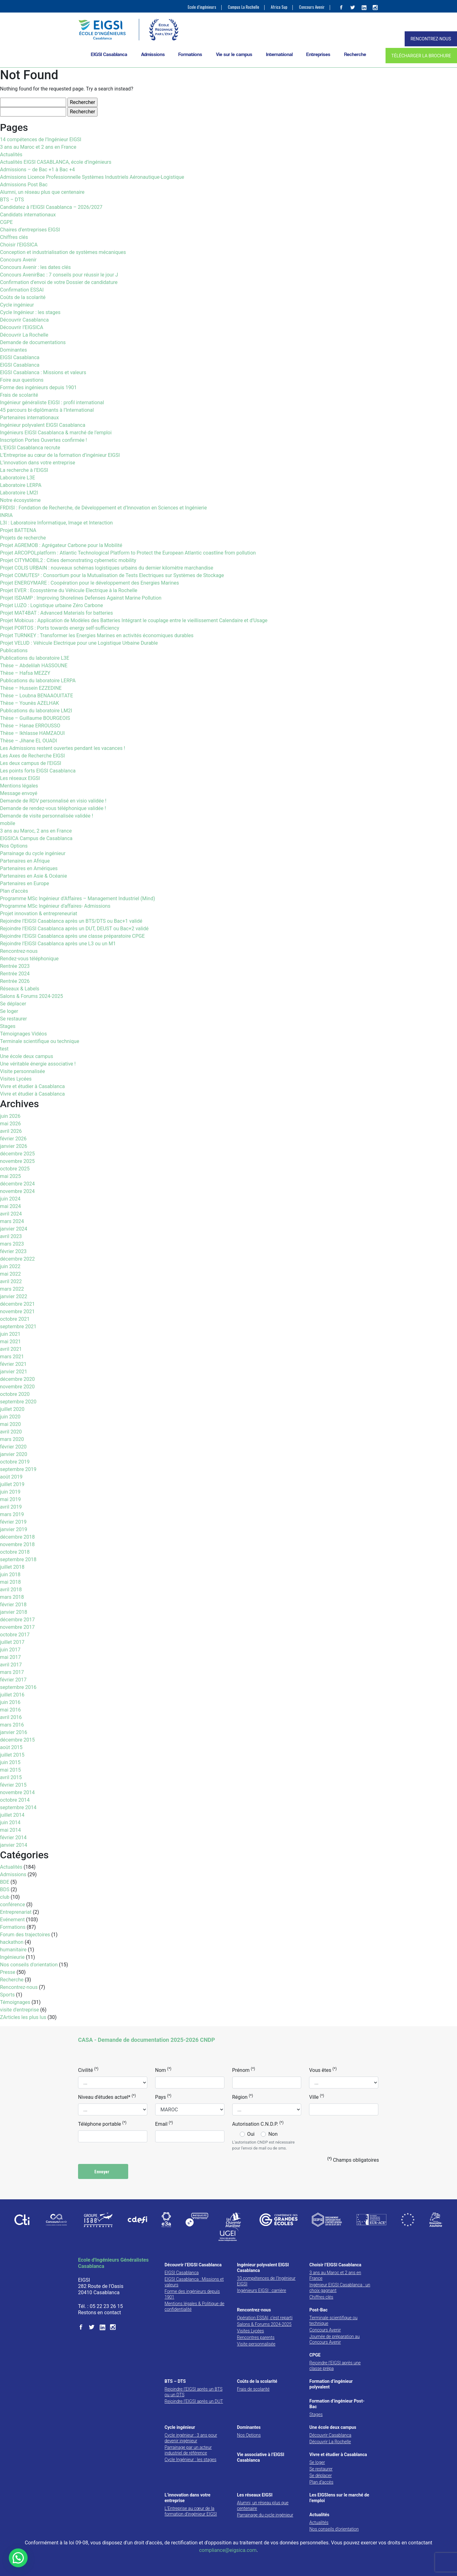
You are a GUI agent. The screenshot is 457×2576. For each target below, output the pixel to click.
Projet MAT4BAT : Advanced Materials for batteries (56, 613)
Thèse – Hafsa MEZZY (25, 673)
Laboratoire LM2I (19, 493)
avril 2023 (11, 1236)
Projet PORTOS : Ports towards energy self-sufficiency (59, 628)
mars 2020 (12, 1439)
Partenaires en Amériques (29, 868)
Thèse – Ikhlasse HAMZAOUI (32, 733)
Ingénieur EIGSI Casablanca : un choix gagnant (339, 2287)
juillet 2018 (12, 1567)
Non (272, 2134)
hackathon (12, 1942)
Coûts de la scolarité (22, 297)
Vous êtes (323, 2070)
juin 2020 (10, 1417)
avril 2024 (11, 1214)
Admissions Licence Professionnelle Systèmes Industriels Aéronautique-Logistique (92, 177)
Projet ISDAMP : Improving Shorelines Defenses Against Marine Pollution (80, 598)
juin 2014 (10, 1822)
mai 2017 (10, 1657)
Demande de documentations (33, 342)
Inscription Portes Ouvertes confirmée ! (43, 440)
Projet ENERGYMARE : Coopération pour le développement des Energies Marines (89, 583)
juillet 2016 (12, 1695)
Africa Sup (279, 7)
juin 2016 (10, 1702)
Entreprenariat (15, 1912)
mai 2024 (10, 1206)
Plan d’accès (14, 891)
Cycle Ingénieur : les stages (30, 312)
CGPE (6, 222)
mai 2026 (10, 1124)
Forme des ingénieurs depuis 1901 (38, 387)
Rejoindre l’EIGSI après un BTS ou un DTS (194, 2392)
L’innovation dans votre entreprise (37, 463)
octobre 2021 (14, 1319)
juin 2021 (10, 1334)
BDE (4, 1882)
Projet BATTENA (18, 530)
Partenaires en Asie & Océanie (33, 876)
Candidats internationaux (28, 215)
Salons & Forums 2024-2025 (31, 996)
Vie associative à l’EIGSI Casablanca (260, 2457)
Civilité (88, 2070)
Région (242, 2096)
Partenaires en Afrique (25, 861)
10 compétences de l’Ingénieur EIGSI (266, 2281)
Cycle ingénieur (17, 305)
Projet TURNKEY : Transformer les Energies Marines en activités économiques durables (96, 635)
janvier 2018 (13, 1612)
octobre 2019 (14, 1462)
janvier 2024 (13, 1229)
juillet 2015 (12, 1755)
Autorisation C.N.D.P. (258, 2123)
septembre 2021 (18, 1326)
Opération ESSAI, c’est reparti (264, 2317)
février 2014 (13, 1837)
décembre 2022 (17, 1259)
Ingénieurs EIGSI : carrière (261, 2290)
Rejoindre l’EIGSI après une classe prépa (335, 2365)
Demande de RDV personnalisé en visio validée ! (53, 801)
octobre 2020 (14, 1394)
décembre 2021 (17, 1304)
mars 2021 (12, 1357)
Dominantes (13, 350)
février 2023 (13, 1251)
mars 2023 (12, 1244)
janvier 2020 (13, 1454)
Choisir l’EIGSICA (19, 245)
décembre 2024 (17, 1184)
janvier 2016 (13, 1732)
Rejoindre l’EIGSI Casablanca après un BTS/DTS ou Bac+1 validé (71, 921)
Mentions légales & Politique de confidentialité (194, 2306)
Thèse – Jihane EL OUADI (28, 741)
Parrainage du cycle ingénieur (33, 853)
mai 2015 (10, 1770)
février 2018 (13, 1605)
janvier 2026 (13, 1146)
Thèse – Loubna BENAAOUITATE (36, 696)
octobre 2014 (14, 1800)
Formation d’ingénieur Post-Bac (337, 2403)
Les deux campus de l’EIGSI (30, 763)
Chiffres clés (14, 237)
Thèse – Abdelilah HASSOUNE (33, 666)
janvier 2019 (13, 1529)
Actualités (11, 154)
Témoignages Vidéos (23, 1034)
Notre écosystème (20, 500)
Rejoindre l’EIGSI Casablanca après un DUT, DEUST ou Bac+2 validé (74, 929)
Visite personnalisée (22, 1071)
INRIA (6, 515)
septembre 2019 (18, 1469)
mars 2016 (12, 1725)
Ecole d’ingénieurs (202, 7)
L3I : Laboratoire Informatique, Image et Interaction (56, 523)
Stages (7, 1026)
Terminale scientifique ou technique (39, 1041)
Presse (7, 1972)
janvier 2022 (13, 1296)
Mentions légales (19, 786)
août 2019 (11, 1477)
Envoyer (103, 2171)
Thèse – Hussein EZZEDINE (31, 688)
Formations (190, 54)
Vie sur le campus (234, 54)
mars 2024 (12, 1221)
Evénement (12, 1920)
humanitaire (13, 1950)
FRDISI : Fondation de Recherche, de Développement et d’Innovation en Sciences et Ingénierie (103, 508)
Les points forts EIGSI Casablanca (38, 771)
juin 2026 (10, 1116)
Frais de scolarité (19, 395)
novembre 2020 (17, 1387)
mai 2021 (10, 1342)
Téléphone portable (102, 2123)
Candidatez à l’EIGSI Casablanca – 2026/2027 (51, 207)
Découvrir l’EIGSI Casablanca (193, 2264)
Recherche (355, 54)
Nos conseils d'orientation (29, 1965)
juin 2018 (10, 1574)
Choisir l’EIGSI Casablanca (335, 2264)
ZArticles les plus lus (23, 2017)
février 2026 (13, 1139)
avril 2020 (11, 1432)
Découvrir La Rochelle (24, 335)
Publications (14, 650)
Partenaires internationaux (29, 418)
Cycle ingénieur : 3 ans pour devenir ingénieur (191, 2438)
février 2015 (13, 1785)
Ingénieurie (12, 1957)
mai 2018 (10, 1582)
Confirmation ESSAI (22, 290)
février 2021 (13, 1364)
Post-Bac (318, 2309)
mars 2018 (12, 1597)
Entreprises (318, 54)
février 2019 (13, 1522)
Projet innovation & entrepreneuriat (38, 913)
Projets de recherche (23, 538)
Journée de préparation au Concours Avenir (334, 2339)
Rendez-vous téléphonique (29, 959)
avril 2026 (11, 1131)
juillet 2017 (12, 1642)
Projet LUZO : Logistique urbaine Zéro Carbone (51, 605)
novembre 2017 (17, 1627)
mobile (7, 823)
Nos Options (14, 846)
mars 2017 (12, 1672)
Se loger (9, 1011)
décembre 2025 (17, 1154)
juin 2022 (10, 1266)
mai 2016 (10, 1710)
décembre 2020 (17, 1379)
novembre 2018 (17, 1544)
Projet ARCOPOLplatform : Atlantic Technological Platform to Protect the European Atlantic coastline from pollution (128, 553)
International (279, 54)
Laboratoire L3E (17, 478)
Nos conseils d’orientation (334, 2529)
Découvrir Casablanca (24, 320)
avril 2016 (11, 1717)
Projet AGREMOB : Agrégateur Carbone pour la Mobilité (61, 545)
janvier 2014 (13, 1845)
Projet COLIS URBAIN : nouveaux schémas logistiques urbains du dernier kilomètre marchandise (106, 568)
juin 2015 (10, 1762)
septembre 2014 (18, 1807)
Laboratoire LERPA (20, 485)
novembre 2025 (17, 1161)
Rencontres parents (256, 2337)
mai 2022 (10, 1274)
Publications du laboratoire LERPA (38, 681)
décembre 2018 (17, 1537)
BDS (4, 1889)
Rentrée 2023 (15, 966)
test (4, 1049)
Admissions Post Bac (24, 185)
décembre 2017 (17, 1620)
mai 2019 (10, 1499)
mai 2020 (10, 1424)
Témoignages (15, 2002)
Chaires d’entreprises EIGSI (30, 230)
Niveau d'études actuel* (107, 2096)
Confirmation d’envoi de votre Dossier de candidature (59, 282)
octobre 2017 (14, 1635)
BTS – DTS (12, 200)
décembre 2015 (17, 1740)
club (4, 1897)
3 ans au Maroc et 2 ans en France (38, 147)
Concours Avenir (312, 7)
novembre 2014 (17, 1792)
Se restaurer (13, 1019)
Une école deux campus (26, 1056)
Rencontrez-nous (19, 951)
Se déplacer (13, 1004)
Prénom (243, 2070)
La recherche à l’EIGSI (24, 470)
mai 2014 (10, 1830)
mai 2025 (10, 1176)
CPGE (315, 2354)
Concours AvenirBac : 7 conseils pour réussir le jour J (59, 275)
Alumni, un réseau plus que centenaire (42, 192)
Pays (163, 2096)
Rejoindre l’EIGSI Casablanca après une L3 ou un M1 (58, 944)
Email (164, 2123)
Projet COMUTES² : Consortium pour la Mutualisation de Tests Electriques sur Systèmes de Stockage (112, 575)
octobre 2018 (14, 1552)
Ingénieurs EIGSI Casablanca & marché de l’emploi (56, 433)
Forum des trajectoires (25, 1935)
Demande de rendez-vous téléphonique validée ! (53, 808)
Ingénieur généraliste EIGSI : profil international (52, 402)
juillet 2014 (12, 1815)
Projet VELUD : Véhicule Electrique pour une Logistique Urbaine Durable (79, 643)
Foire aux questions (22, 380)
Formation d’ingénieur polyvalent (331, 2384)
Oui (251, 2134)
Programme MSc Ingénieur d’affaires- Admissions (55, 906)
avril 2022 (11, 1281)
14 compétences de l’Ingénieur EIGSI (40, 139)
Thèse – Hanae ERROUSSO (30, 726)
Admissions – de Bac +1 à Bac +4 (37, 170)
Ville (316, 2096)
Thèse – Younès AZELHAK (29, 703)
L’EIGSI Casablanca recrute (30, 448)
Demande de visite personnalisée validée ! (46, 816)
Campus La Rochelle (243, 7)
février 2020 (13, 1447)
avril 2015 (11, 1777)
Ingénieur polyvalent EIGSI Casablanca (42, 425)
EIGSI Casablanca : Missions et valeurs (43, 372)
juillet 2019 (12, 1484)
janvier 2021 (13, 1372)
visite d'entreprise (19, 2010)
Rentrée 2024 (15, 974)
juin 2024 (10, 1199)
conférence (12, 1904)
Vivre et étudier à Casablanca (32, 1086)
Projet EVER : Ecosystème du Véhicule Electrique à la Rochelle (68, 590)
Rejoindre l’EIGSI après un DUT (194, 2401)
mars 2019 (12, 1514)
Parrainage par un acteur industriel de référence (188, 2450)
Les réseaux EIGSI (20, 778)
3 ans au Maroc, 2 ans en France (36, 831)
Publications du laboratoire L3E (34, 658)
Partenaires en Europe (24, 883)
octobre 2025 (14, 1169)
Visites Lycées (16, 1079)
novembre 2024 (17, 1191)
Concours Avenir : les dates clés (35, 267)
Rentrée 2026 (15, 981)
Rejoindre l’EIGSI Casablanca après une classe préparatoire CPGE (72, 936)
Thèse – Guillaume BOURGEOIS (35, 718)
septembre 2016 (18, 1687)
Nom (163, 2070)
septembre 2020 (18, 1402)
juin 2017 (10, 1650)
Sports (7, 1995)
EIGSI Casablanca (109, 54)
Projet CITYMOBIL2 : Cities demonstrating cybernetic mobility (68, 560)
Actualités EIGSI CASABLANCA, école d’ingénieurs (55, 162)
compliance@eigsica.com (227, 2550)
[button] (18, 2557)
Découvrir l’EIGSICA (21, 327)
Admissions (153, 54)
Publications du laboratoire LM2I (36, 711)
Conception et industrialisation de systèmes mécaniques (63, 252)
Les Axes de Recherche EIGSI (32, 756)
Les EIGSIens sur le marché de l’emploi (339, 2497)
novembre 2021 (17, 1311)
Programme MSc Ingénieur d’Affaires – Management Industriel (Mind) (77, 898)
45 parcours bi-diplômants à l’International (47, 410)
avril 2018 (11, 1590)
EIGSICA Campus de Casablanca (36, 838)
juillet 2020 (12, 1409)
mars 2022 (12, 1289)
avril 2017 (11, 1665)
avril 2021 (11, 1349)
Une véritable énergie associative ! (38, 1064)
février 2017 (13, 1680)
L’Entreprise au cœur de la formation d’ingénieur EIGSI (60, 455)
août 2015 (11, 1747)
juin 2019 (10, 1492)
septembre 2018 (18, 1559)
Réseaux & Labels (19, 989)
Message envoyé (18, 793)
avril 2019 (11, 1507)
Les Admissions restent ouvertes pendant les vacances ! (62, 748)
